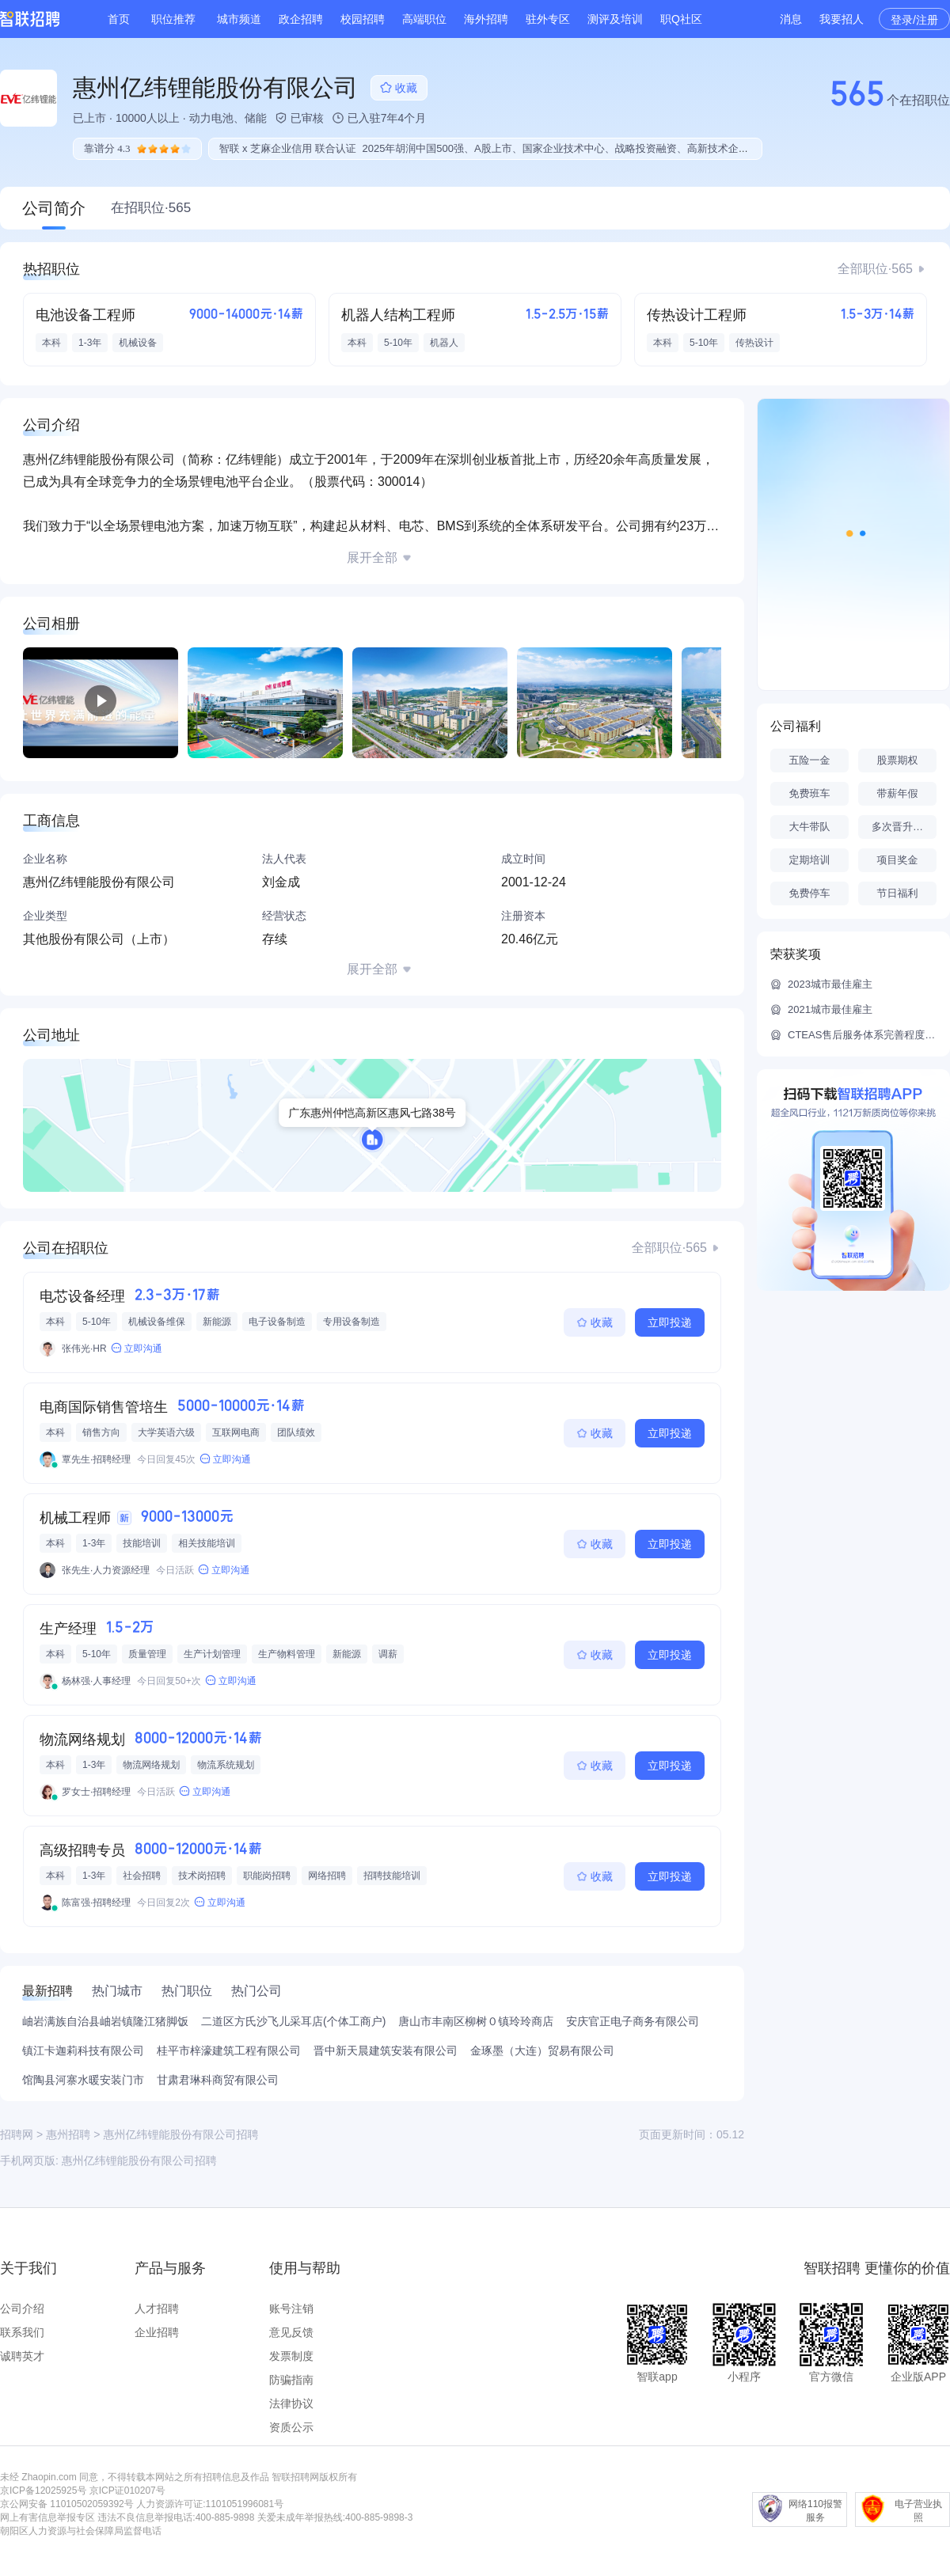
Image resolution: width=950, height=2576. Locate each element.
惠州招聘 (68, 2134)
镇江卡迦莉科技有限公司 (83, 2050)
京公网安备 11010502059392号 (67, 2504)
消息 (791, 19)
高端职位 (424, 19)
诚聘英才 (22, 2356)
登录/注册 (914, 19)
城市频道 (239, 19)
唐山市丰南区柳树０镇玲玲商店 (475, 2021)
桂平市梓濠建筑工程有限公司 (229, 2050)
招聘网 (16, 2134)
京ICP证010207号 (127, 2490)
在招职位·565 (151, 207)
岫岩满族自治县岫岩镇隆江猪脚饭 (105, 2021)
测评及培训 (615, 19)
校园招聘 (362, 19)
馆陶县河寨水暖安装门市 (83, 2079)
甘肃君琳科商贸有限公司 (218, 2079)
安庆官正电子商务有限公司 (632, 2021)
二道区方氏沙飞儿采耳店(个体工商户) (293, 2021)
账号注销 (291, 2308)
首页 (119, 19)
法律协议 (291, 2403)
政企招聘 (301, 19)
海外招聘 (486, 19)
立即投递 (670, 1322)
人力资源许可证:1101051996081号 (209, 2504)
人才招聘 (157, 2308)
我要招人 (841, 19)
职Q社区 (681, 19)
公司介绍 (22, 2308)
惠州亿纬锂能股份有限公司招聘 (139, 2160)
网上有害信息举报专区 (47, 2517)
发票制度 (291, 2356)
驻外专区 (548, 19)
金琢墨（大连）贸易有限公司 (542, 2050)
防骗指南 (291, 2379)
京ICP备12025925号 (43, 2490)
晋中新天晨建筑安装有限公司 (386, 2050)
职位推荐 (173, 19)
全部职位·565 (875, 268)
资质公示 (291, 2427)
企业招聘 (157, 2332)
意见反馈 (291, 2332)
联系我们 (22, 2332)
